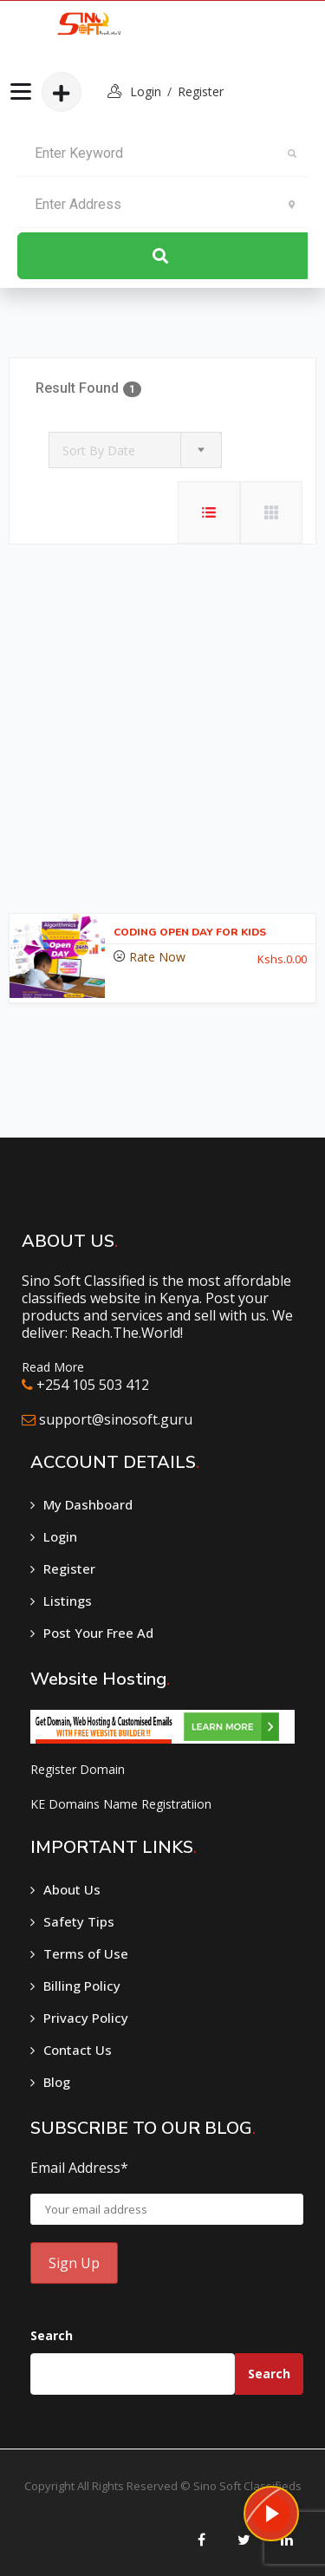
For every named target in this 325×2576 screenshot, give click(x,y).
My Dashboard (88, 1504)
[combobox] (135, 450)
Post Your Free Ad (98, 1632)
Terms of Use (85, 1953)
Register (201, 91)
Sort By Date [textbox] (98, 450)
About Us (72, 1889)
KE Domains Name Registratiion (120, 1804)
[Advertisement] (162, 733)
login (145, 91)
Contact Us (77, 2049)
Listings (67, 1600)
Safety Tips (78, 1921)
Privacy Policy (85, 2017)
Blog (56, 2081)
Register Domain (77, 1769)
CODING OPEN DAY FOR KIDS (190, 932)
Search (51, 2335)
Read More (53, 1367)
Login (60, 1536)
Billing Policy (81, 1985)
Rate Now (157, 957)
